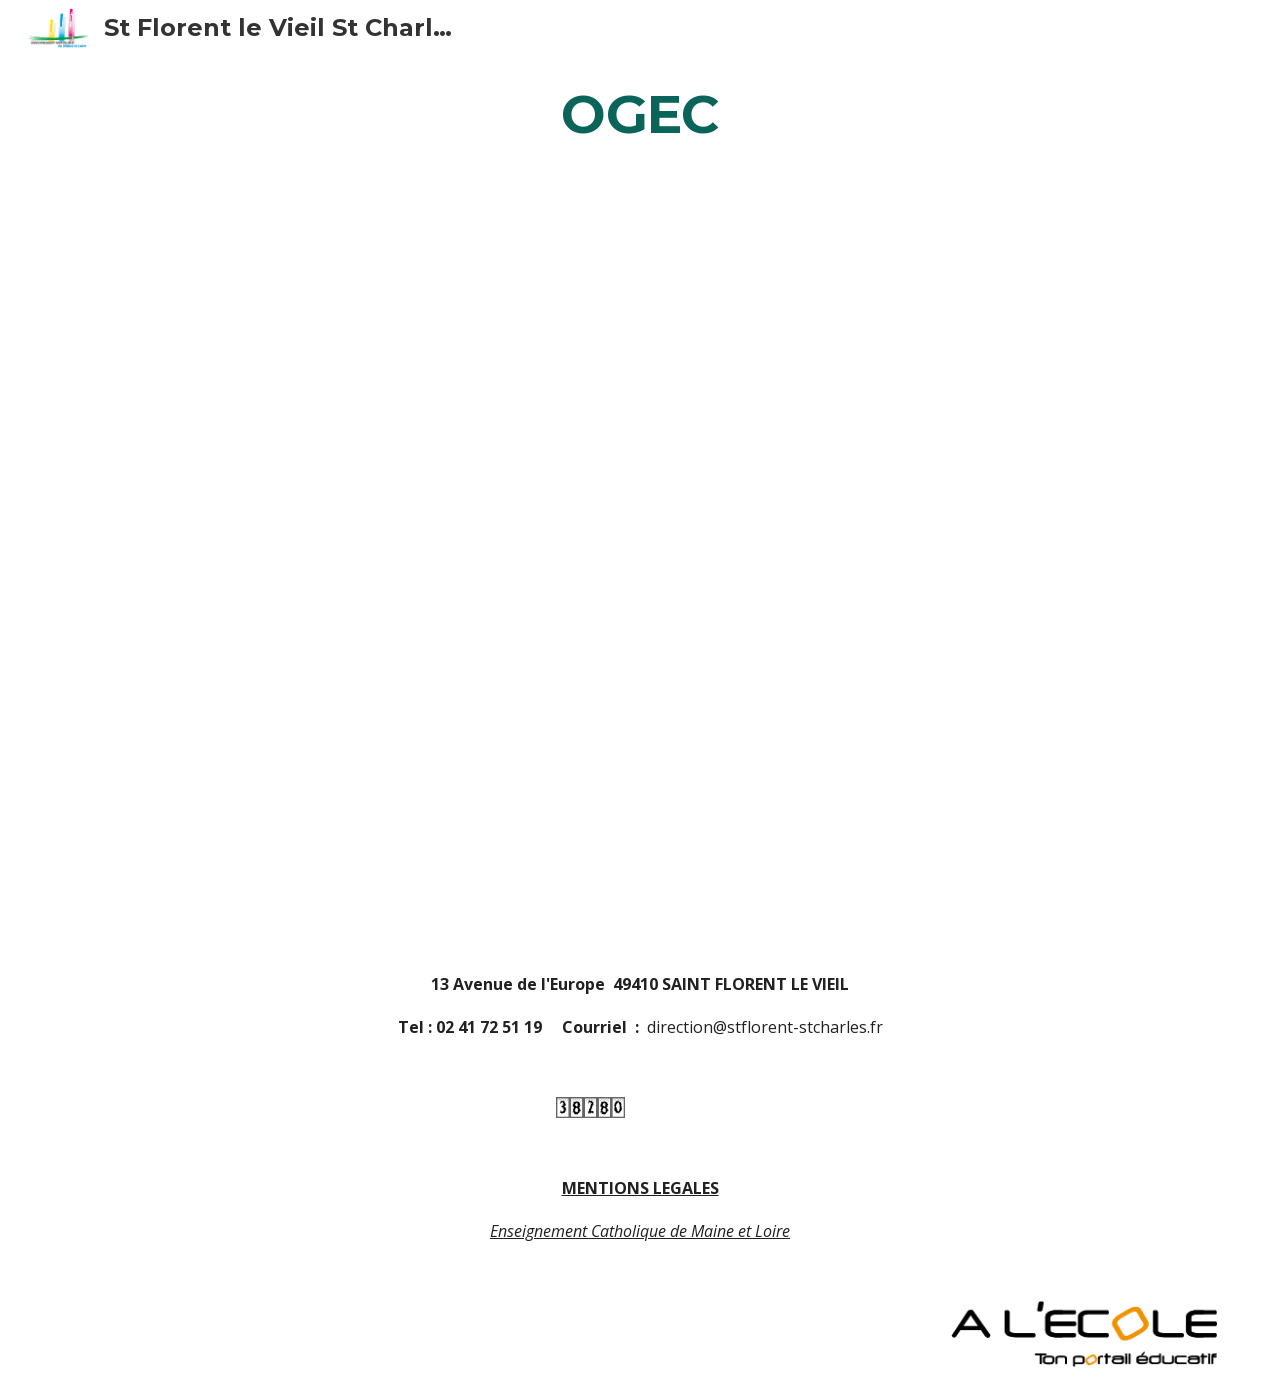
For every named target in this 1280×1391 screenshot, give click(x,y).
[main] (640, 113)
